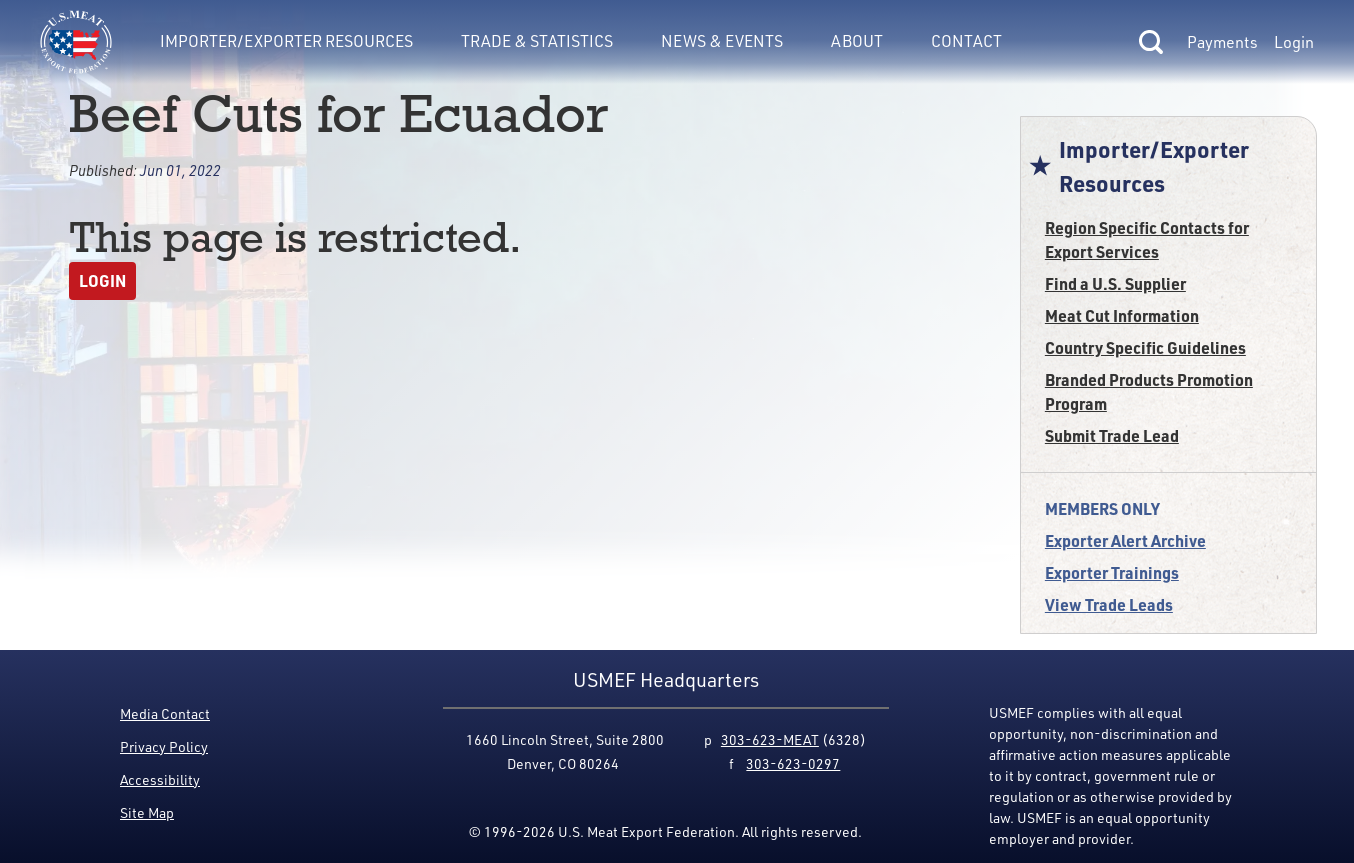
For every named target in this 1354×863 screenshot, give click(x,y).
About (857, 41)
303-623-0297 (793, 763)
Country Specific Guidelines (1145, 347)
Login (1294, 42)
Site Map (147, 812)
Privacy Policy (164, 746)
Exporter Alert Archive (1125, 540)
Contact (966, 41)
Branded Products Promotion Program (1149, 391)
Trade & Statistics (537, 41)
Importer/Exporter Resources (286, 41)
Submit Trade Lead (1112, 435)
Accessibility (160, 779)
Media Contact (165, 713)
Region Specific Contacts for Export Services (1147, 239)
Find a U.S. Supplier (1115, 283)
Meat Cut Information (1122, 315)
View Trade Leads (1109, 604)
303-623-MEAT (770, 739)
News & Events (722, 41)
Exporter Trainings (1112, 572)
